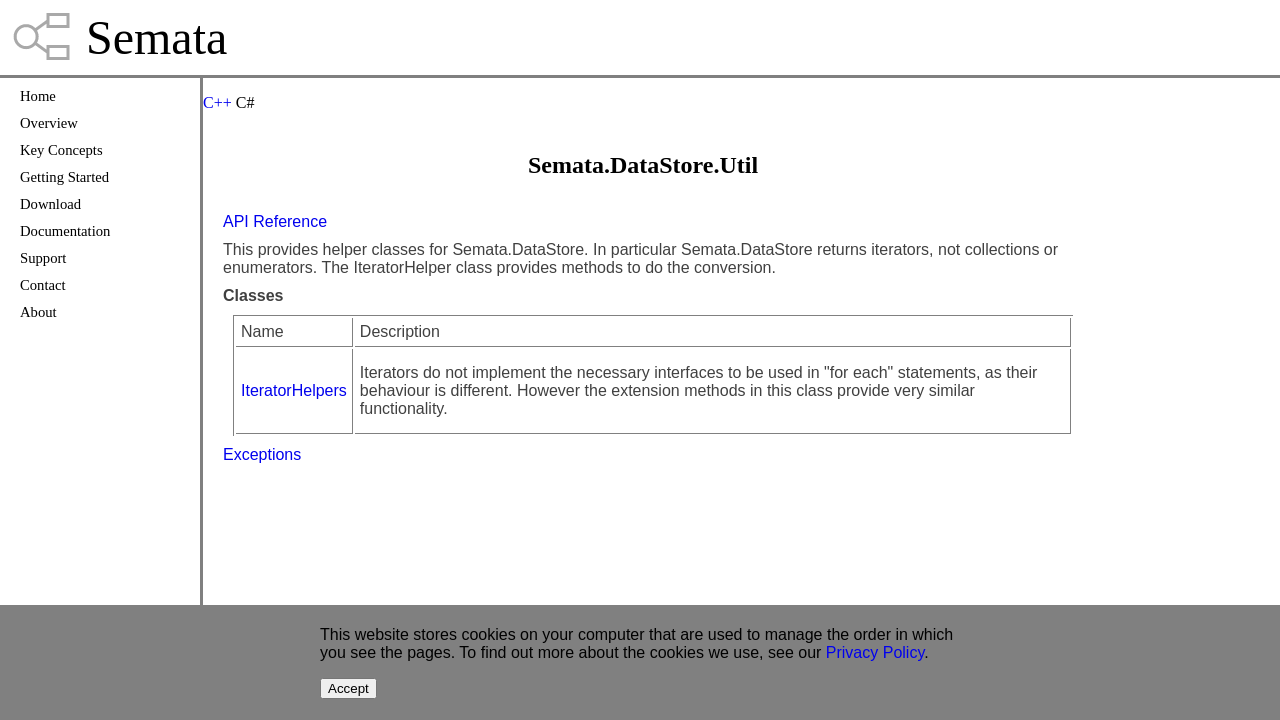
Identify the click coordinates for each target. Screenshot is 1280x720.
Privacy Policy (875, 652)
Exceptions (262, 454)
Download (50, 204)
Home (38, 96)
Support (43, 258)
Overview (49, 123)
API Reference (275, 221)
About (38, 312)
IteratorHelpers (294, 390)
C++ (217, 102)
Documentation (65, 231)
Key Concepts (61, 150)
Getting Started (64, 177)
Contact (43, 285)
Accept (348, 688)
